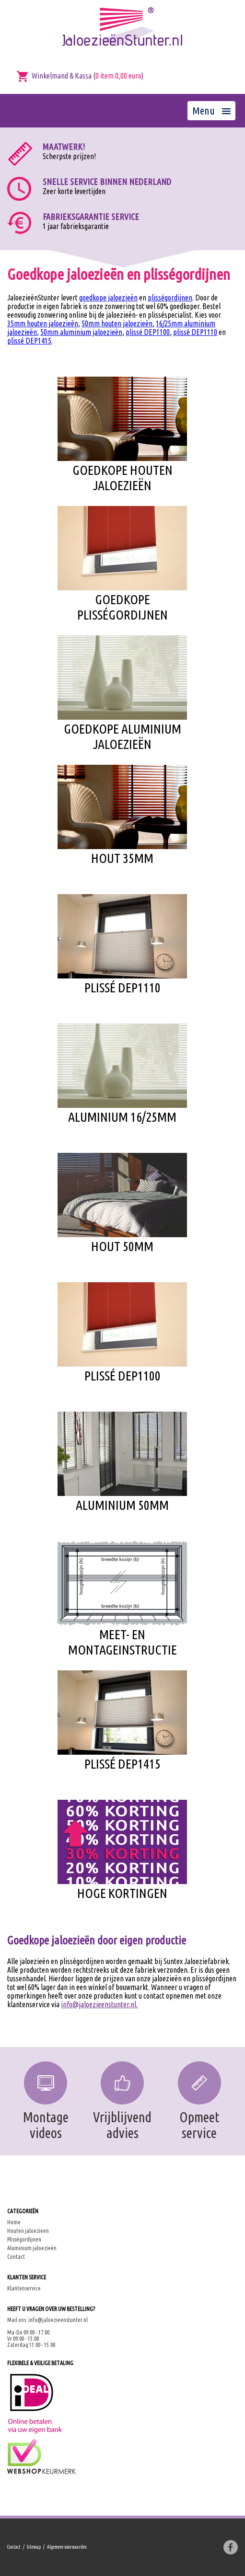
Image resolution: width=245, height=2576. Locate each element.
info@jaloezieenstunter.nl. (99, 2004)
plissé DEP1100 (148, 332)
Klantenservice (24, 2288)
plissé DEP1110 (195, 332)
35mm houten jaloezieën (42, 323)
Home (14, 2222)
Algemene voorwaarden (67, 2547)
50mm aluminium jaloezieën (81, 332)
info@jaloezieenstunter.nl (58, 2320)
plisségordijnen (170, 297)
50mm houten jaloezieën (117, 323)
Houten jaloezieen (28, 2231)
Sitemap (34, 2547)
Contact (16, 2257)
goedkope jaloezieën (108, 297)
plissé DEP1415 (29, 340)
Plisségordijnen (24, 2239)
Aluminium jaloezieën (32, 2248)
